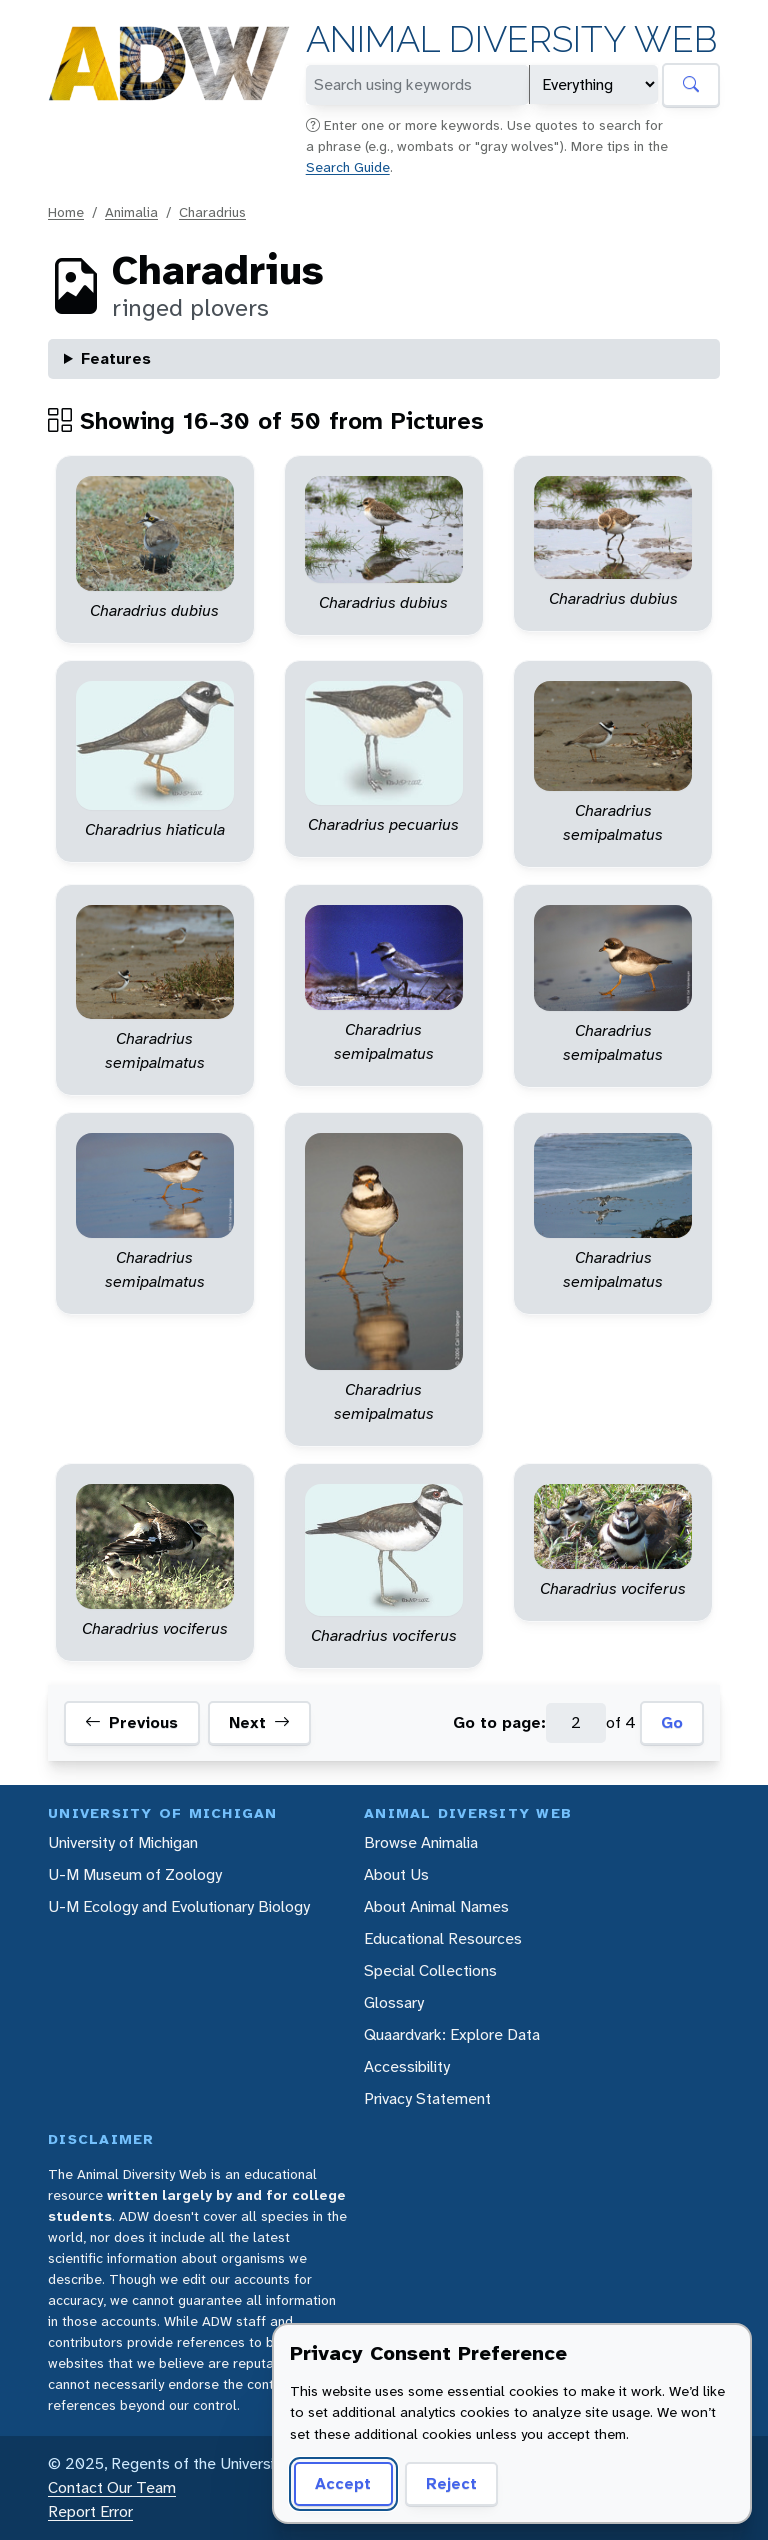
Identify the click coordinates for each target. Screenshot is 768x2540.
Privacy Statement (427, 2098)
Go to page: (499, 1722)
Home (66, 212)
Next (259, 1723)
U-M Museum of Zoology (135, 1874)
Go (672, 1722)
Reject (451, 2483)
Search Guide (348, 167)
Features (116, 358)
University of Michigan (123, 1842)
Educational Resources (443, 1938)
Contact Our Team (112, 2487)
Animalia (131, 212)
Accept (343, 2483)
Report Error (90, 2511)
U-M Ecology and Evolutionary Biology (179, 1906)
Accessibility (407, 2066)
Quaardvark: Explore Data (452, 2034)
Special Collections (430, 1970)
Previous (131, 1723)
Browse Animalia (421, 1842)
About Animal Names (436, 1906)
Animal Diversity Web (511, 39)
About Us (396, 1874)
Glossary (394, 2002)
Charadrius (212, 212)
